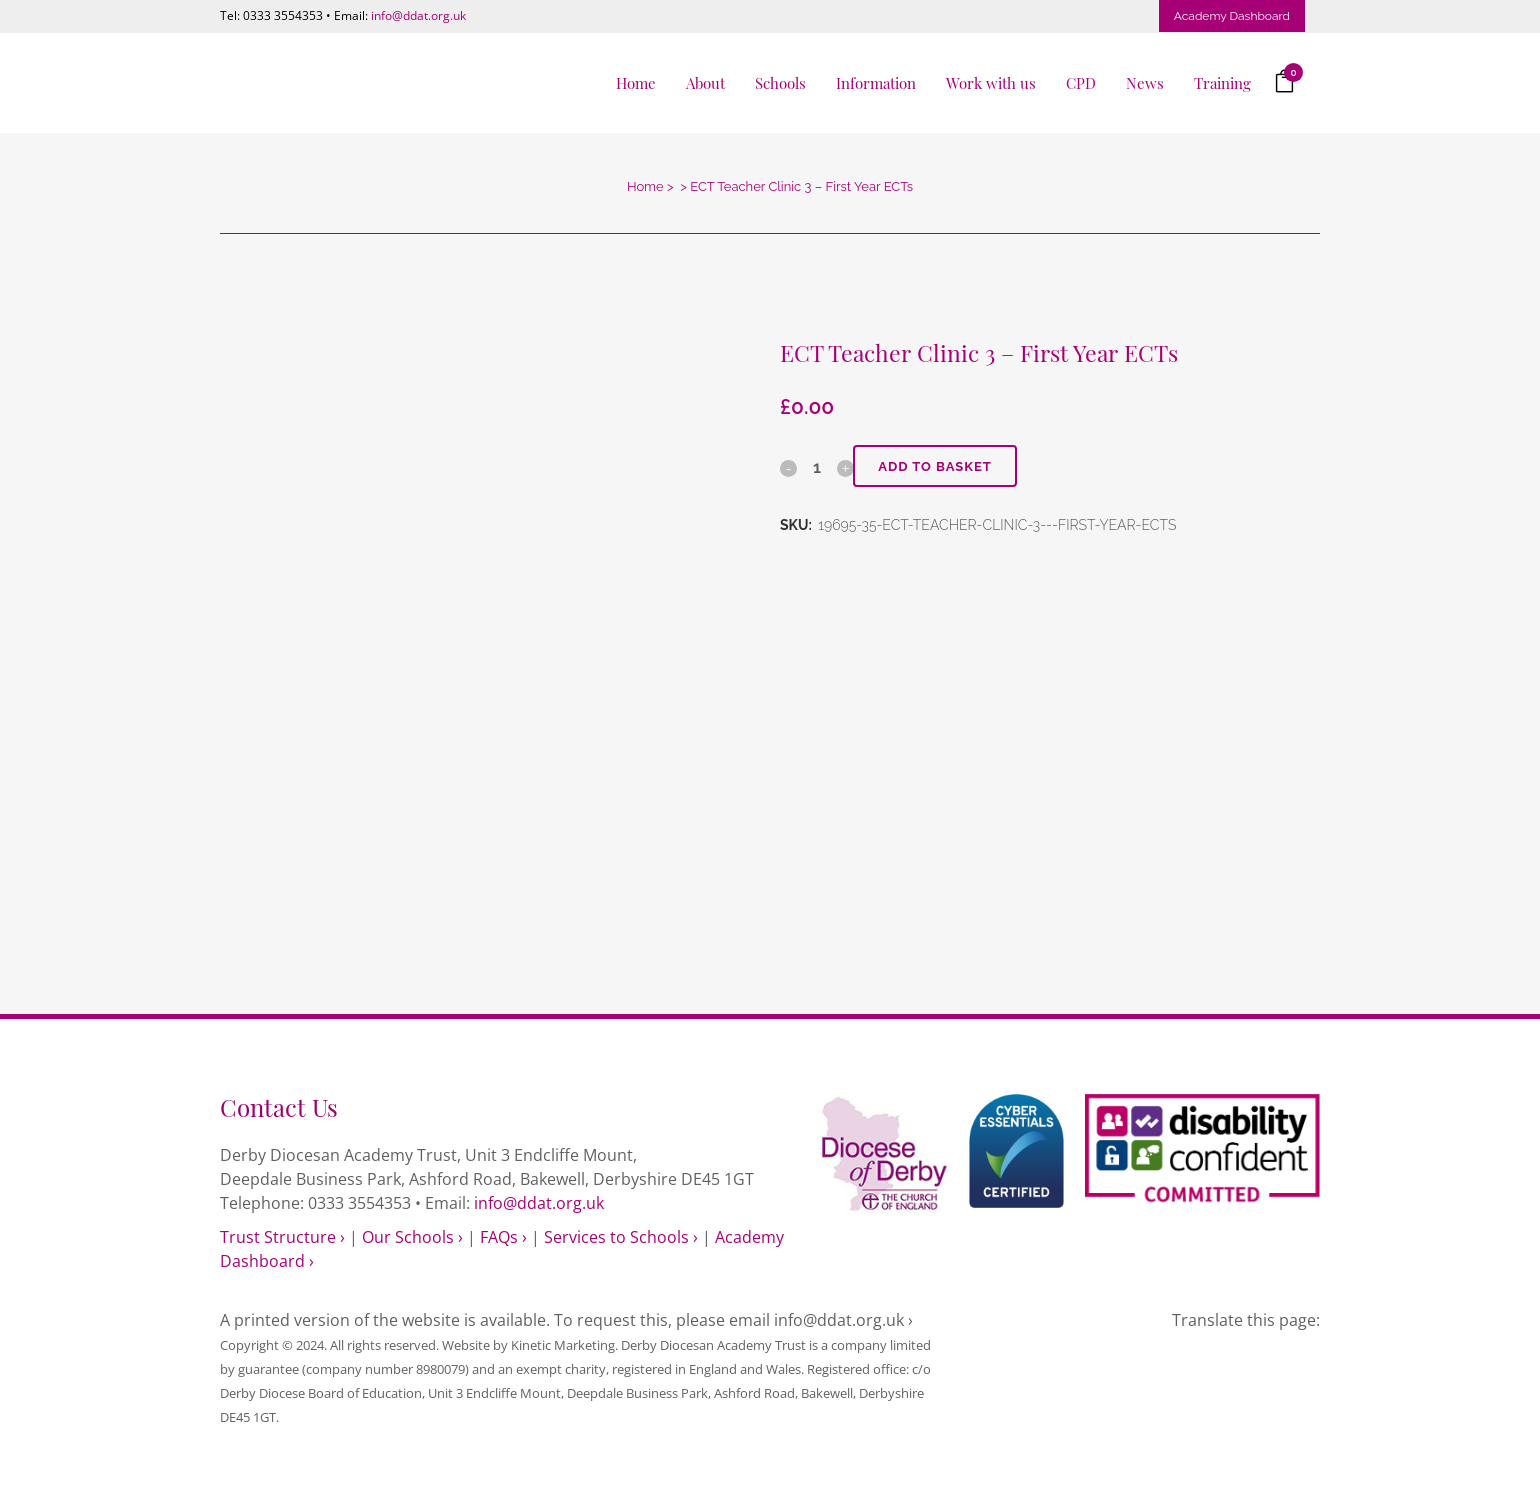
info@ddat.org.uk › (843, 1320)
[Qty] (817, 467)
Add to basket (935, 466)
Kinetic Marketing (563, 1345)
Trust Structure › (282, 1237)
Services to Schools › (621, 1237)
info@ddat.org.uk (418, 15)
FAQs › (503, 1237)
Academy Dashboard (1232, 16)
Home (645, 186)
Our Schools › (412, 1237)
